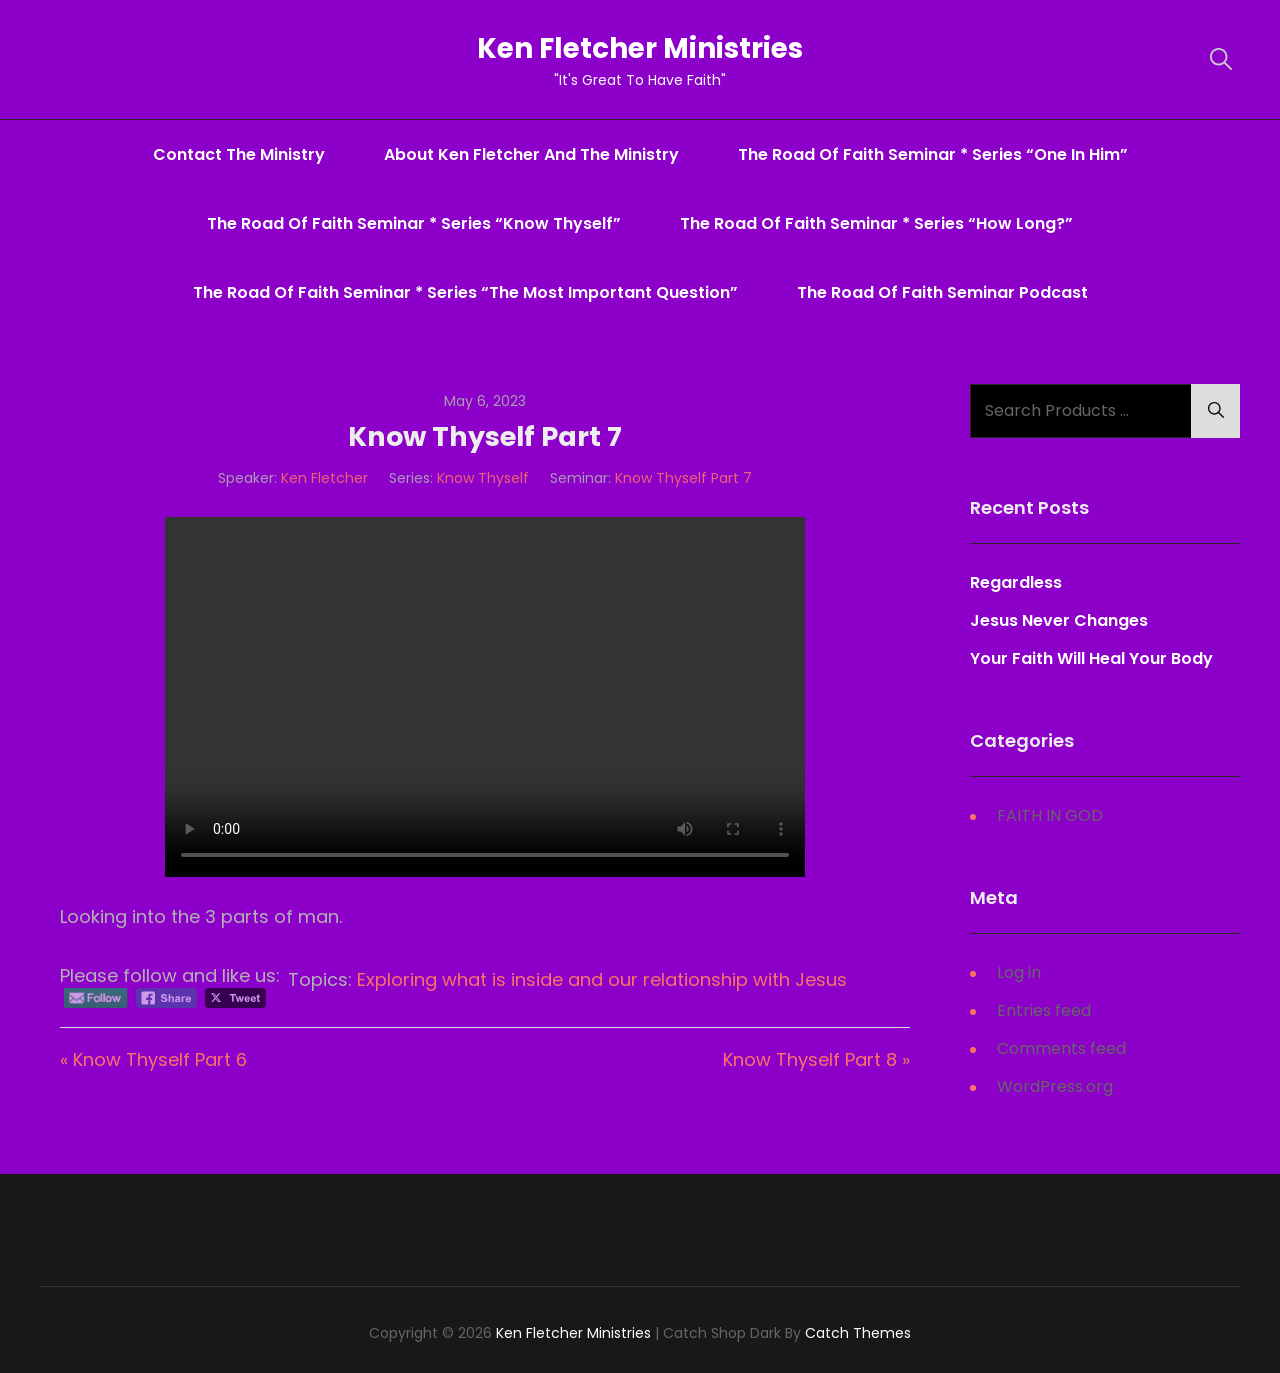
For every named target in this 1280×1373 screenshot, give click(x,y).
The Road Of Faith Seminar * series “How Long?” (876, 223)
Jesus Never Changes (1059, 620)
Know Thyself (483, 478)
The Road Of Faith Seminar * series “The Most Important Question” (465, 292)
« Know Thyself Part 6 (153, 1059)
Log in (1019, 972)
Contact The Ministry (239, 154)
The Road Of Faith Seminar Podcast (942, 292)
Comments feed (1061, 1048)
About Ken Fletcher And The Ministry (531, 154)
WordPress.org (1055, 1086)
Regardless (1016, 582)
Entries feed (1044, 1010)
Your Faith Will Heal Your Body (1091, 658)
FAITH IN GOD (1050, 815)
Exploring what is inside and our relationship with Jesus (602, 979)
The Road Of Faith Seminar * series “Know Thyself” (414, 223)
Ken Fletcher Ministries (640, 48)
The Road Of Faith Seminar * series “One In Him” (933, 154)
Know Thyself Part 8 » (816, 1059)
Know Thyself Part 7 (683, 478)
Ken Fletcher (324, 478)
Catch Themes (858, 1333)
